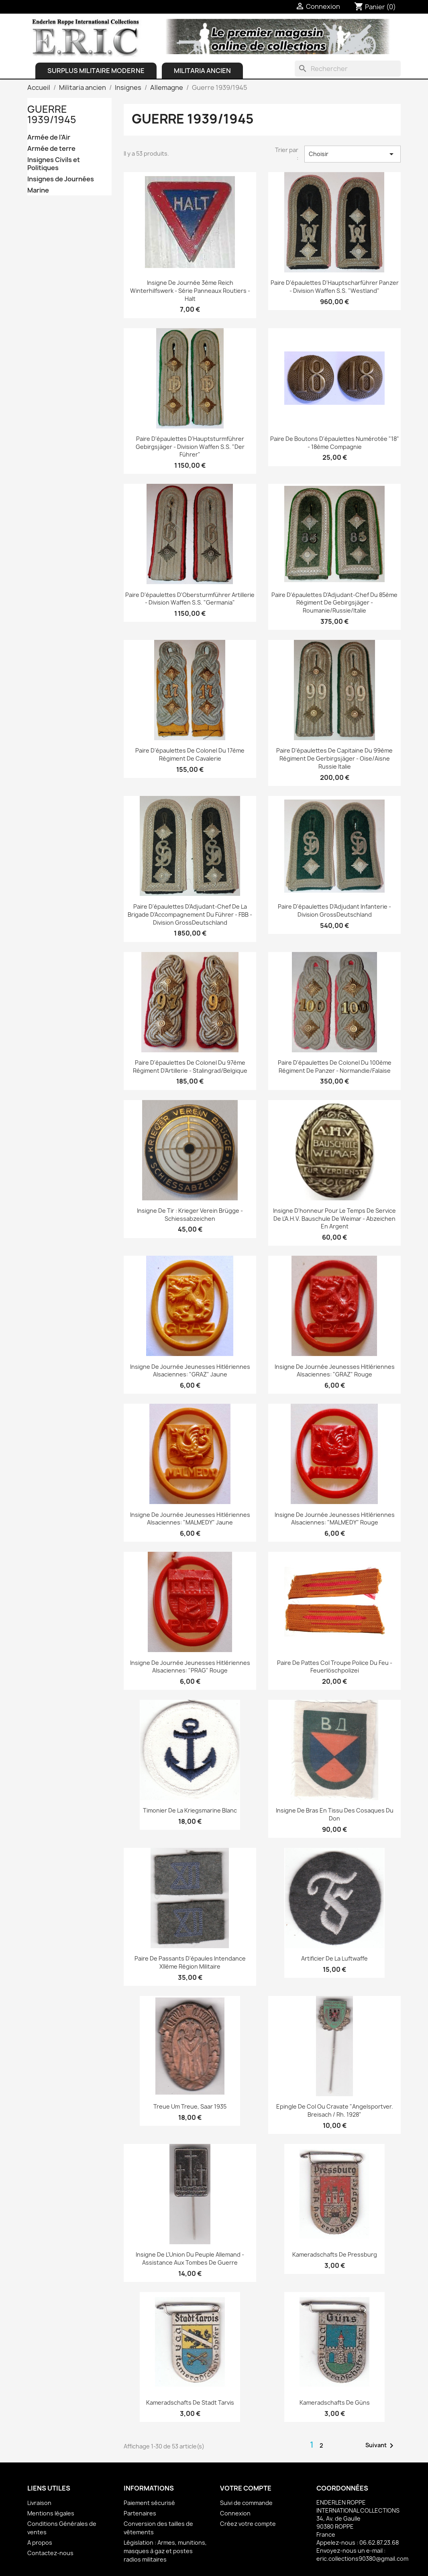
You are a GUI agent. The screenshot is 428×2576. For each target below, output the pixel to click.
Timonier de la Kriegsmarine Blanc (190, 1810)
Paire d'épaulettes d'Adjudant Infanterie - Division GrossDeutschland (334, 910)
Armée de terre (51, 148)
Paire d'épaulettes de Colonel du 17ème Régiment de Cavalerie (190, 754)
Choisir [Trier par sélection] (352, 154)
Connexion (235, 2513)
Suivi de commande (246, 2503)
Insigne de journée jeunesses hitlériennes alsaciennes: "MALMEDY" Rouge (335, 1519)
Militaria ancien (202, 70)
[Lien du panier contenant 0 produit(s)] (375, 6)
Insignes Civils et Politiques (53, 164)
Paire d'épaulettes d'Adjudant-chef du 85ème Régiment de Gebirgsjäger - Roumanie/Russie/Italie (334, 603)
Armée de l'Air (48, 137)
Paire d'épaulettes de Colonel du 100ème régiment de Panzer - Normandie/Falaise (334, 1066)
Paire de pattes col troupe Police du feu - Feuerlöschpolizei (334, 1667)
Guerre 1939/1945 (51, 114)
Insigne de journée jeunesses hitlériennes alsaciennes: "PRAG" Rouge (190, 1667)
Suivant (380, 2445)
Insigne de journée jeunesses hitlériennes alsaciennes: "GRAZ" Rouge (335, 1370)
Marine (38, 190)
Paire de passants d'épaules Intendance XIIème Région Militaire (190, 1962)
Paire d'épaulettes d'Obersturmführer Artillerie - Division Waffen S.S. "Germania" (190, 599)
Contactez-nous (50, 2553)
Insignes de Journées (60, 179)
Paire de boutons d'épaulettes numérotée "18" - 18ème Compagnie (334, 443)
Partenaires (140, 2513)
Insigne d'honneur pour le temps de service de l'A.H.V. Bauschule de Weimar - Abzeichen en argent (334, 1218)
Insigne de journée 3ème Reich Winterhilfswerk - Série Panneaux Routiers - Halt (190, 290)
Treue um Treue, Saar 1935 (189, 2106)
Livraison (39, 2503)
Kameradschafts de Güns (335, 2402)
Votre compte (245, 2488)
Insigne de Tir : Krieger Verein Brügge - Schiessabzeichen (190, 1214)
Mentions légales (50, 2513)
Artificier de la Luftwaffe (334, 1958)
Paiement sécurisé (149, 2503)
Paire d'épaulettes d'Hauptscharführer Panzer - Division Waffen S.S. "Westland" (335, 286)
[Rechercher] (348, 69)
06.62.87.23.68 (379, 2542)
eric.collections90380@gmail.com (362, 2558)
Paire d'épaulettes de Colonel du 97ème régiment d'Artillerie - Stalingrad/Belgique (190, 1066)
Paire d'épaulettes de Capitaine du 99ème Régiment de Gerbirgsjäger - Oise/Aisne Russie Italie (334, 758)
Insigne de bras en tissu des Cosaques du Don (334, 1814)
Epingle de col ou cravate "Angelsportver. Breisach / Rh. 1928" (334, 2110)
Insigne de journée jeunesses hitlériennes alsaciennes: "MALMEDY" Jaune (190, 1519)
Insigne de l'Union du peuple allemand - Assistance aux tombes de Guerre (190, 2258)
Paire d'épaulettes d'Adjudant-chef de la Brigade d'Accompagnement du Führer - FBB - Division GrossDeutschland (190, 914)
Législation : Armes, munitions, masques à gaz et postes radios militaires (165, 2551)
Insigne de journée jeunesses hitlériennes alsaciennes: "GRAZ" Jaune (190, 1370)
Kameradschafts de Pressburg (334, 2254)
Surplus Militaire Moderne (96, 70)
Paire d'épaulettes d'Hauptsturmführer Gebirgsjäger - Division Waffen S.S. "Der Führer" (190, 447)
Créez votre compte (248, 2523)
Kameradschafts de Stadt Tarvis (190, 2402)
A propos (39, 2542)
